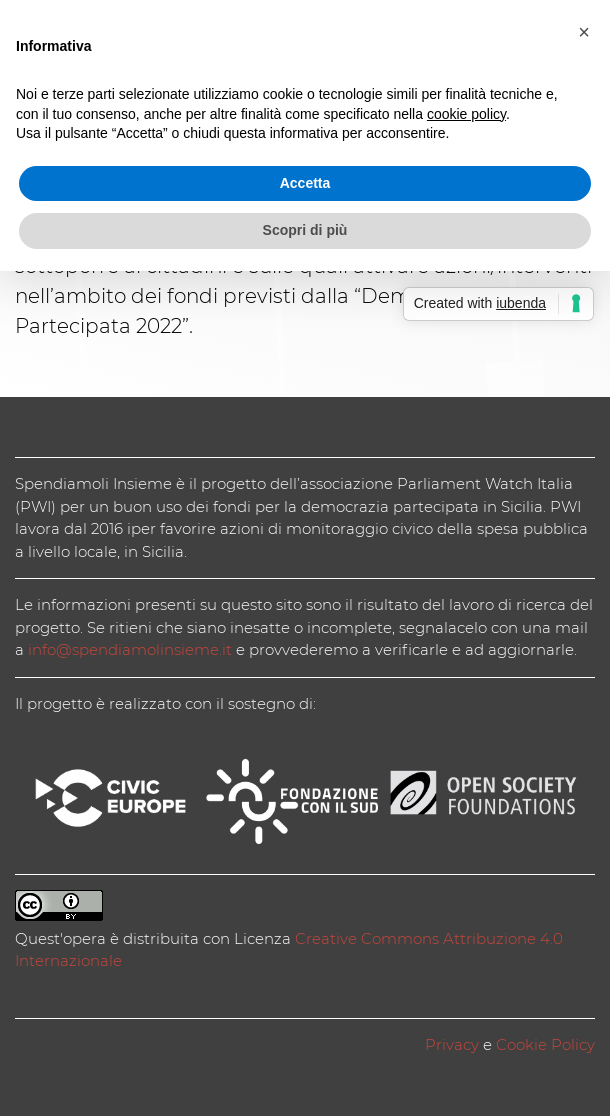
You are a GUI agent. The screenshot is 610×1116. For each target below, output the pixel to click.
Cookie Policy (545, 1044)
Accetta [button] (305, 183)
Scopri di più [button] (305, 230)
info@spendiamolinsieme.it (130, 649)
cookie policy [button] (466, 114)
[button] (584, 32)
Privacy (452, 1044)
